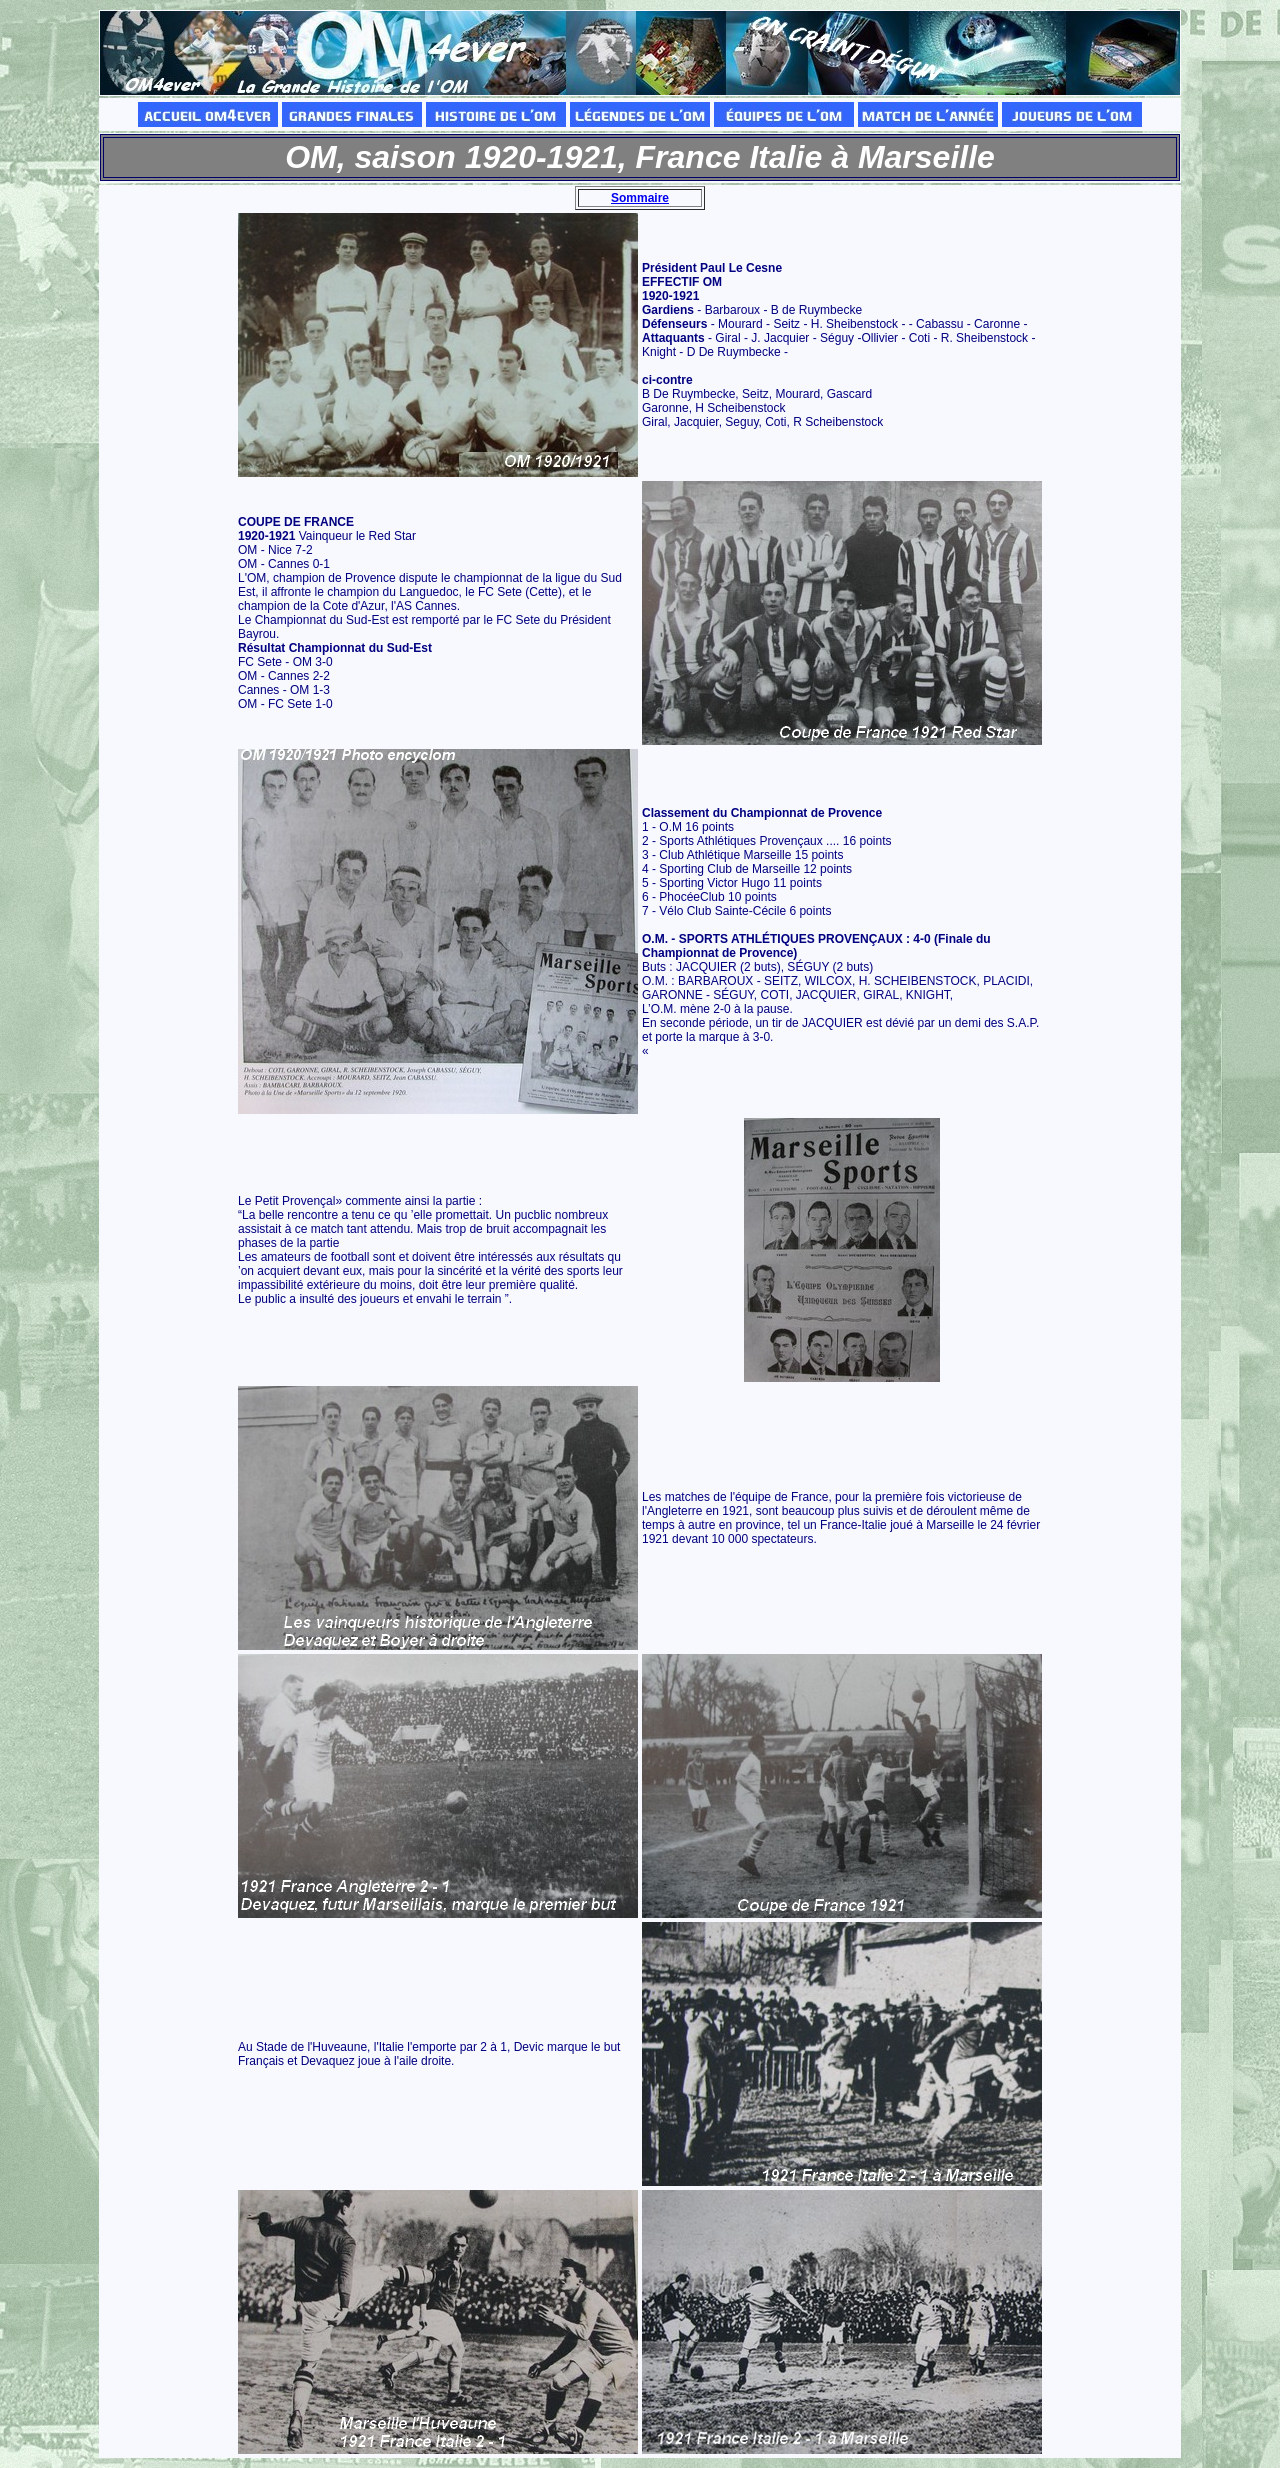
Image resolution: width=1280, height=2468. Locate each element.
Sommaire (640, 198)
